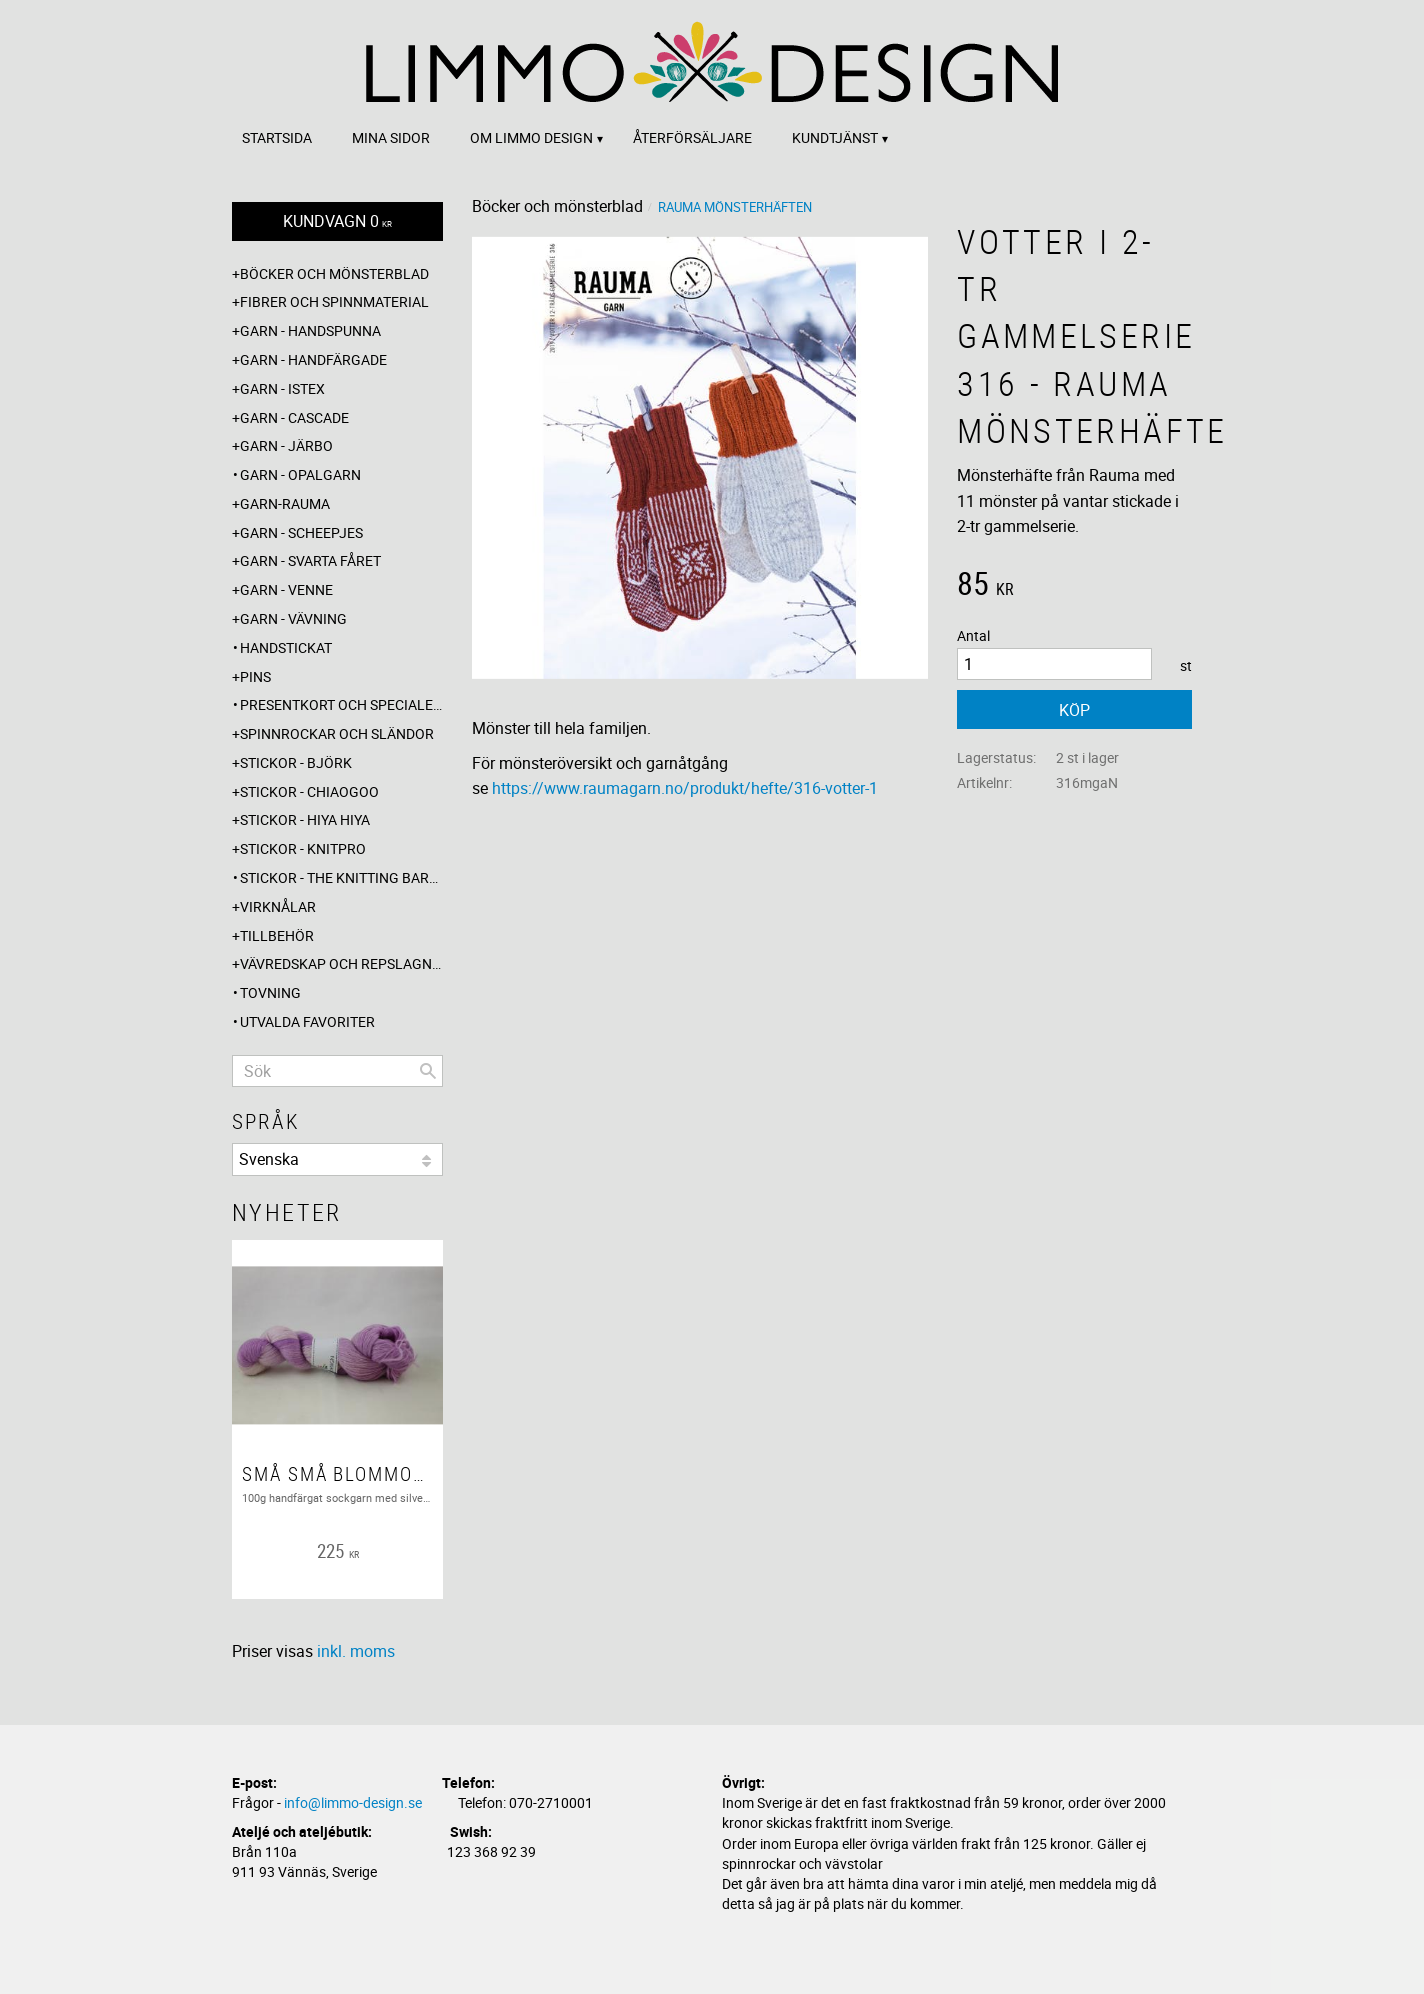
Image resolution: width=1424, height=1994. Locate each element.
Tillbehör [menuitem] (277, 935)
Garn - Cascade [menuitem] (294, 417)
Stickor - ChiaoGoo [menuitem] (309, 791)
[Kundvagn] (337, 221)
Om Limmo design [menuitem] (531, 137)
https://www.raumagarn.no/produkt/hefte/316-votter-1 (685, 788)
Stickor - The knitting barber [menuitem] (341, 877)
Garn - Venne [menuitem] (286, 589)
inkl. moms (356, 1651)
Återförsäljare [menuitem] (692, 137)
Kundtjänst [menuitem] (835, 137)
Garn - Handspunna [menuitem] (310, 330)
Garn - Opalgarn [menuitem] (300, 474)
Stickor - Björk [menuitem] (296, 762)
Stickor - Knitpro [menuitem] (303, 848)
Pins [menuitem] (255, 676)
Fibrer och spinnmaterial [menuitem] (334, 301)
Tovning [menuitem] (270, 992)
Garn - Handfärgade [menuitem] (313, 359)
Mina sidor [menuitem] (391, 137)
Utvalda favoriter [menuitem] (307, 1021)
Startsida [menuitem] (277, 137)
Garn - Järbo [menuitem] (286, 445)
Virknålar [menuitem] (278, 906)
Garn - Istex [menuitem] (282, 388)
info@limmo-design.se (353, 1802)
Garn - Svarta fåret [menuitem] (310, 560)
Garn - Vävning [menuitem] (293, 618)
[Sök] (428, 1071)
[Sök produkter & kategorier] (337, 1071)
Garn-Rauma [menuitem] (285, 503)
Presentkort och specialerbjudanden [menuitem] (341, 704)
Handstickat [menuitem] (286, 647)
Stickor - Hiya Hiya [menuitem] (305, 819)
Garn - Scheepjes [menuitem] (301, 532)
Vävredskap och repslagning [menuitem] (341, 963)
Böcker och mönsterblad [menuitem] (334, 273)
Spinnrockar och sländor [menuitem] (337, 733)
